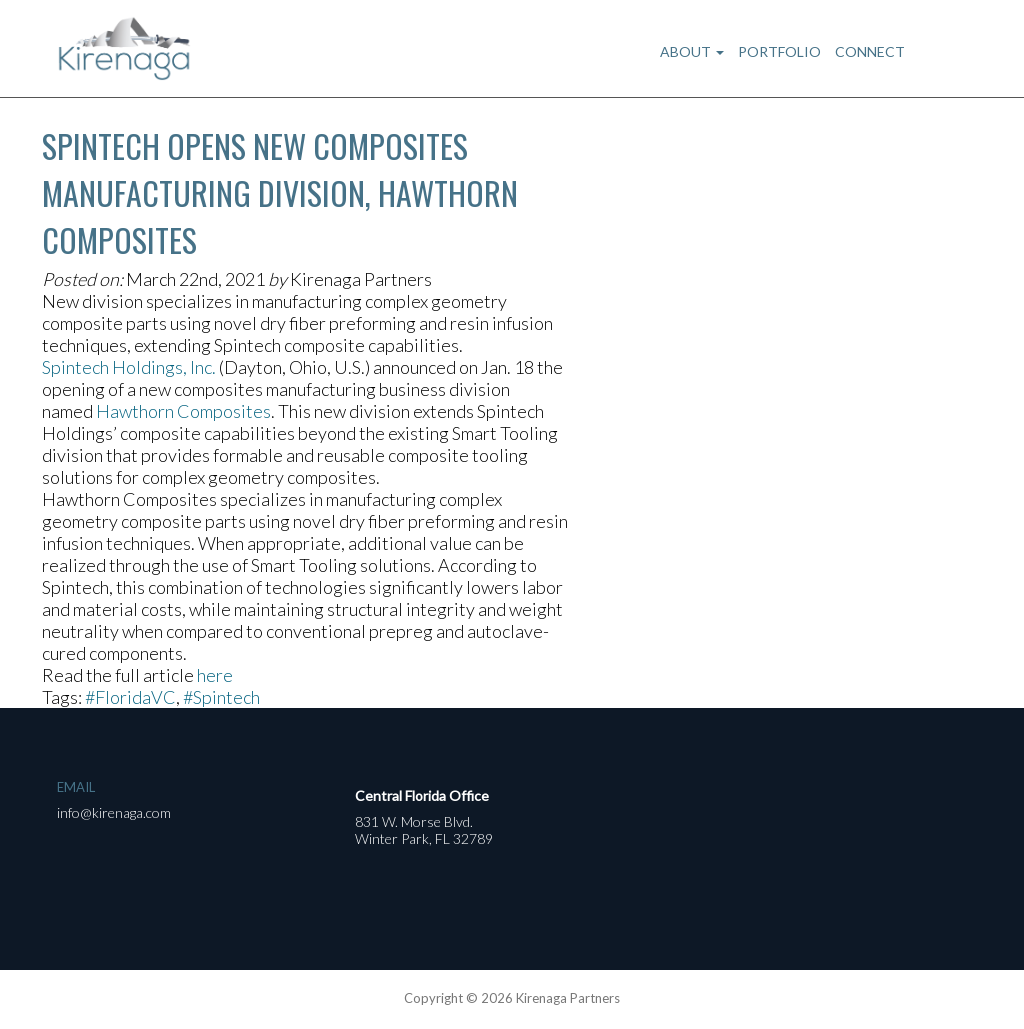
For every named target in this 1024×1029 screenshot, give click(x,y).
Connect (870, 51)
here (215, 675)
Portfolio (779, 51)
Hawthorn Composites (183, 411)
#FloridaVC (130, 697)
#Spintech (221, 697)
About (692, 51)
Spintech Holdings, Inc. (129, 367)
